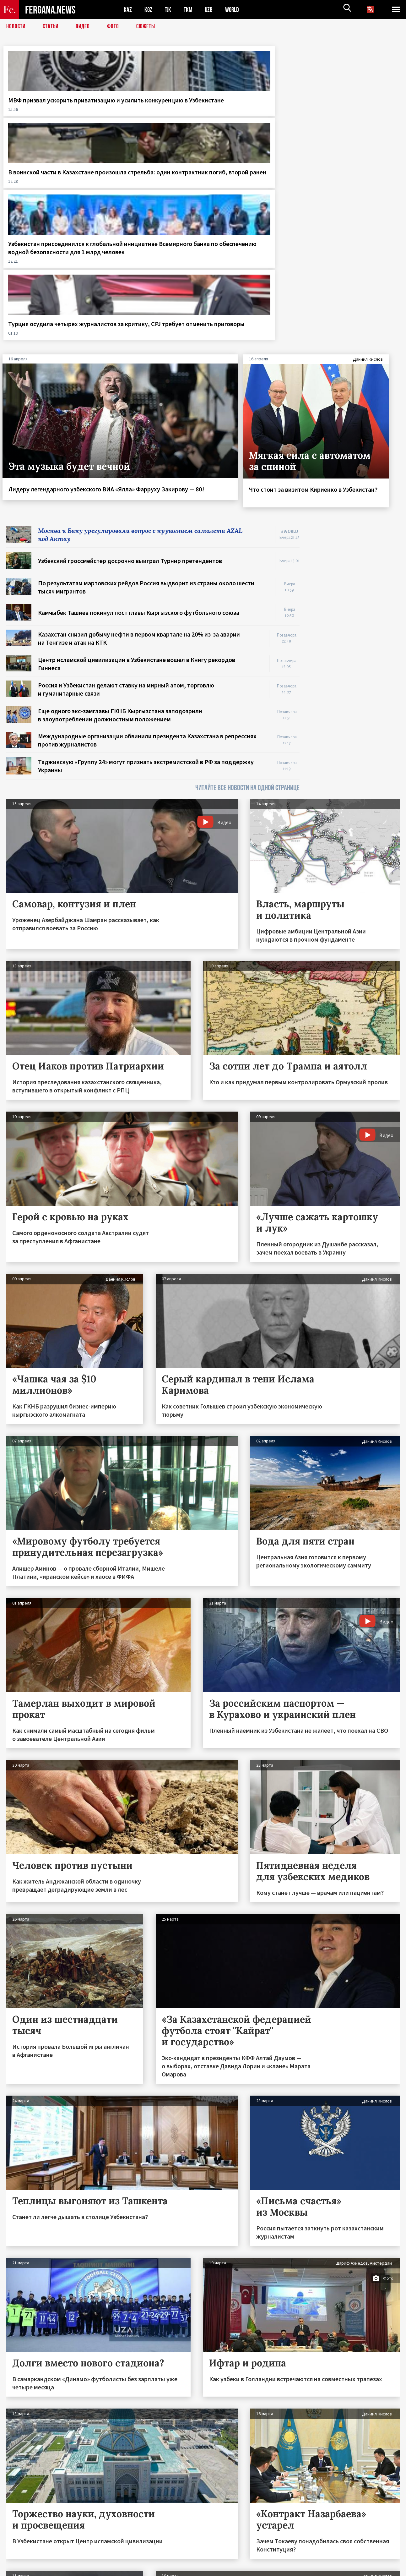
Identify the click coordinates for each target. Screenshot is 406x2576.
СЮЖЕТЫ (149, 27)
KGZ (148, 10)
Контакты (22, 2557)
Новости (16, 27)
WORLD (234, 10)
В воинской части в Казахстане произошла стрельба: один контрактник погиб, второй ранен (150, 116)
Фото (116, 27)
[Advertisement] (356, 429)
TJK (168, 10)
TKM (189, 10)
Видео (85, 27)
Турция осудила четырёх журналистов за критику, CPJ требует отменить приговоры (351, 112)
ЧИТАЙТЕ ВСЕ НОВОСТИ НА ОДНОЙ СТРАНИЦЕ (247, 596)
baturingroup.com (249, 2569)
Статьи (52, 27)
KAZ (128, 10)
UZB (210, 10)
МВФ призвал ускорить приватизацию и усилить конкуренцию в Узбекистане (46, 112)
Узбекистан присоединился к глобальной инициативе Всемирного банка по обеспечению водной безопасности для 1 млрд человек (252, 120)
